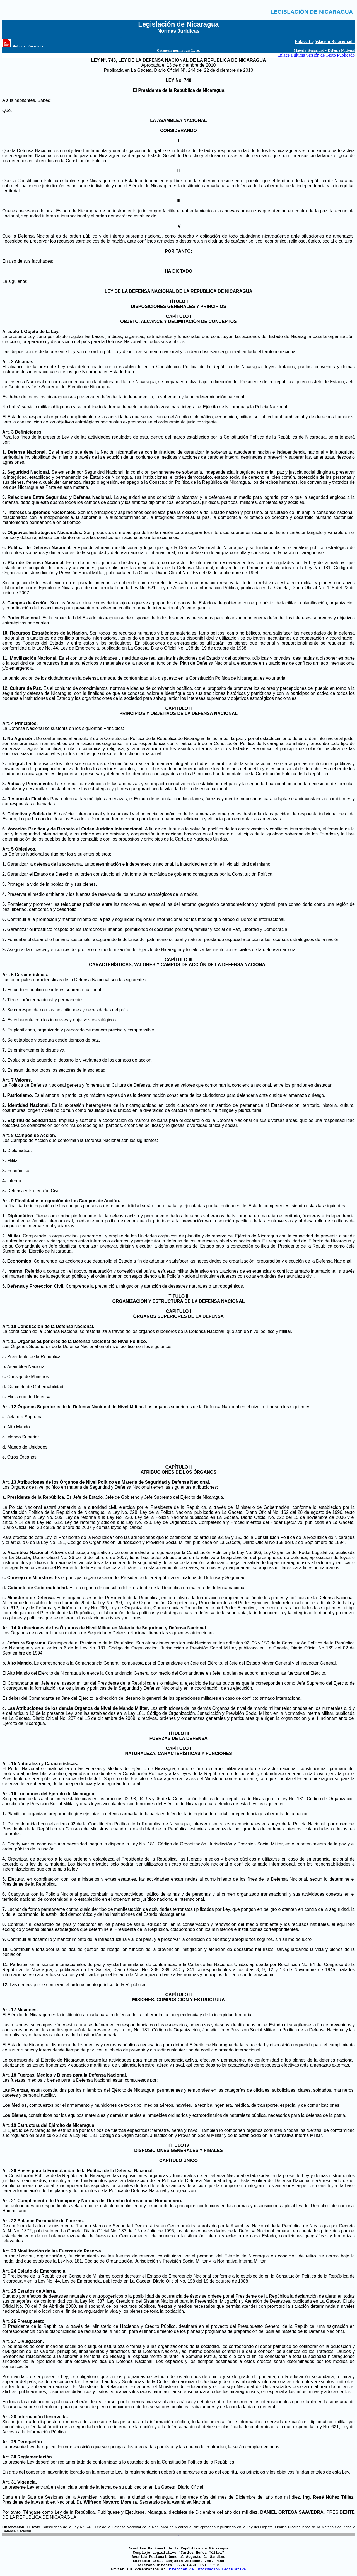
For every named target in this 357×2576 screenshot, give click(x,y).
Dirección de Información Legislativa (207, 2569)
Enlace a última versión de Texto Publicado (316, 55)
